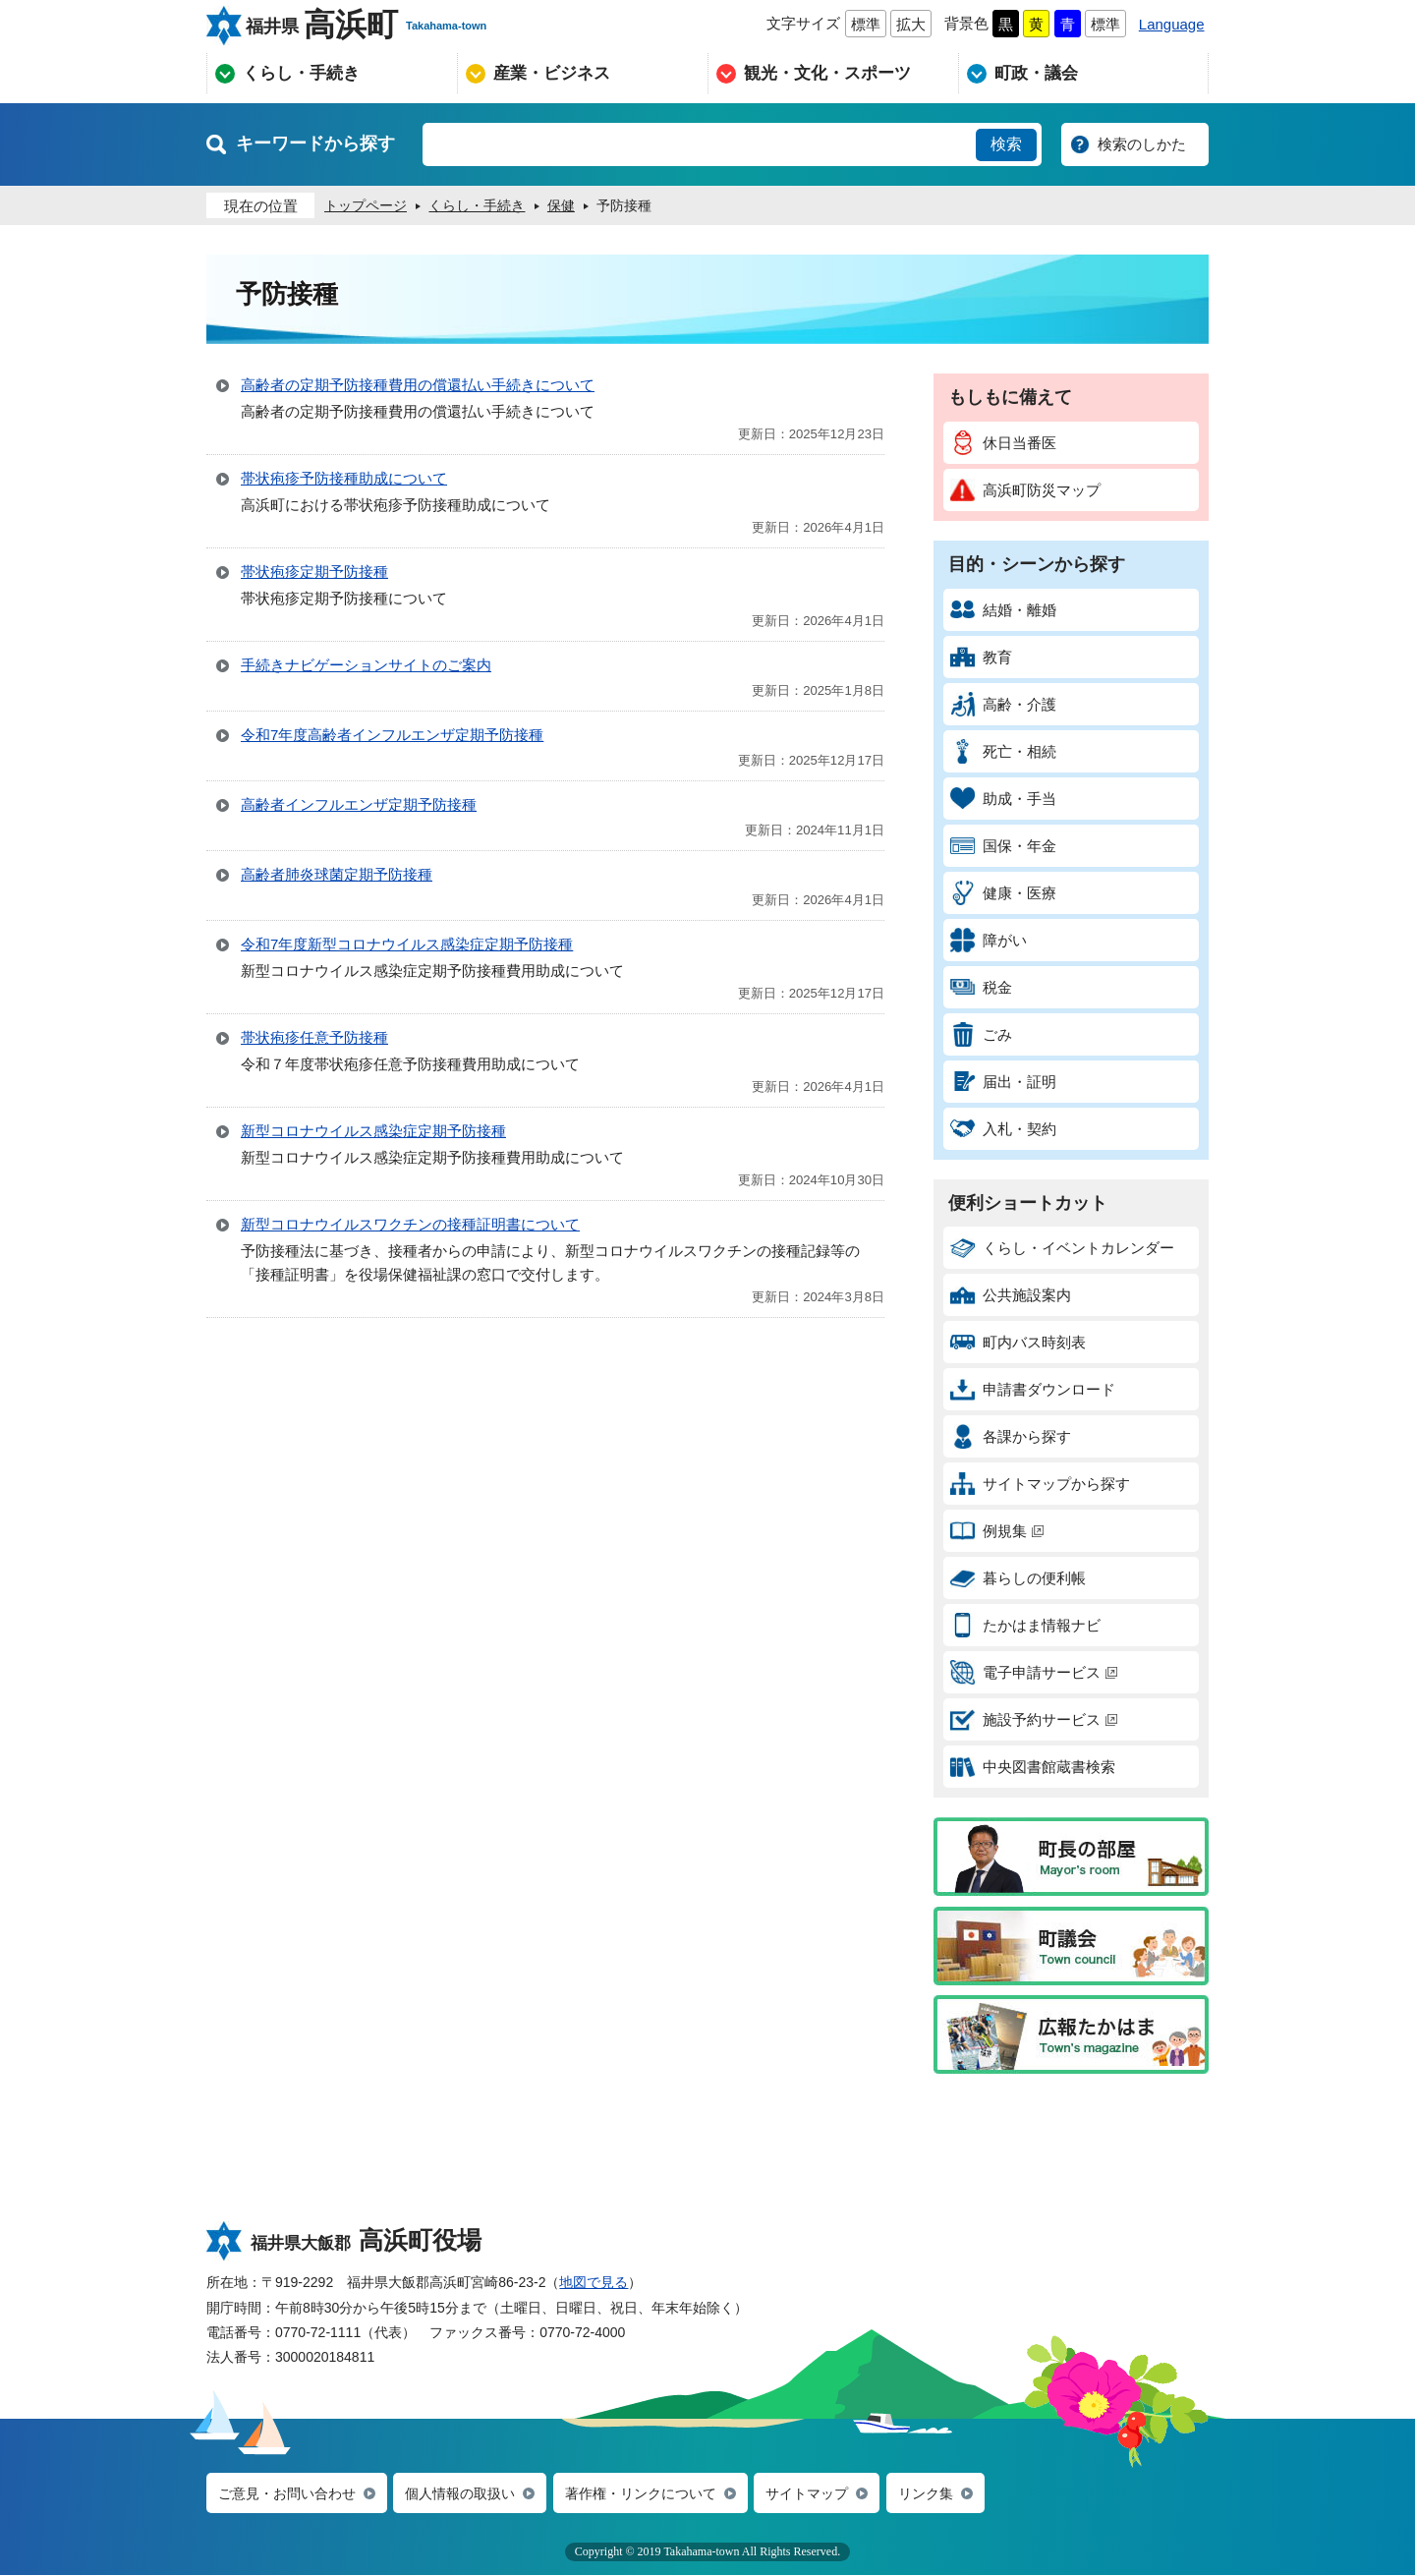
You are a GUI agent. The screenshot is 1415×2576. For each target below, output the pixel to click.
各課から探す (1010, 1436)
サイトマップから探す (1040, 1483)
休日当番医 (1003, 442)
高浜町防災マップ (1025, 490)
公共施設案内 (1010, 1295)
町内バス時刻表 (1018, 1342)
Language (1172, 24)
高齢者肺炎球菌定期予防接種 (336, 874)
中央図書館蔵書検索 (1032, 1766)
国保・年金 (1003, 845)
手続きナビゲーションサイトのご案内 (366, 665)
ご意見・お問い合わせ (292, 2494)
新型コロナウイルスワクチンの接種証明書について (410, 1224)
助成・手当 (1003, 798)
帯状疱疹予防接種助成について (344, 478)
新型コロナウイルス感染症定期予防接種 (373, 1130)
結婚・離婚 (1003, 610)
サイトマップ (838, 2494)
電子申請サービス (1033, 1672)
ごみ (981, 1034)
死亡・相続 (1003, 751)
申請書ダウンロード (1032, 1389)
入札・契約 (1003, 1128)
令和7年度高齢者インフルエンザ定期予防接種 (392, 734)
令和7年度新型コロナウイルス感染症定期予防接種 (407, 944)
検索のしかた (1142, 144)
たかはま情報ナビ (1025, 1625)
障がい (988, 940)
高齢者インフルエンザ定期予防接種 (359, 804)
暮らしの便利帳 (1018, 1578)
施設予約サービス (1033, 1719)
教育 (981, 657)
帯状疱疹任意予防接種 (314, 1037)
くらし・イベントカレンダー (1062, 1247)
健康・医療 (1003, 893)
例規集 (997, 1530)
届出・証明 (1003, 1081)
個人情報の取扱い (474, 2494)
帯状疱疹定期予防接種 (314, 571)
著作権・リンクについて (664, 2494)
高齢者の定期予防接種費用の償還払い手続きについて (417, 384)
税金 (981, 987)
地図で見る (593, 2282)
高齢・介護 (1003, 704)
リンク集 (962, 2494)
